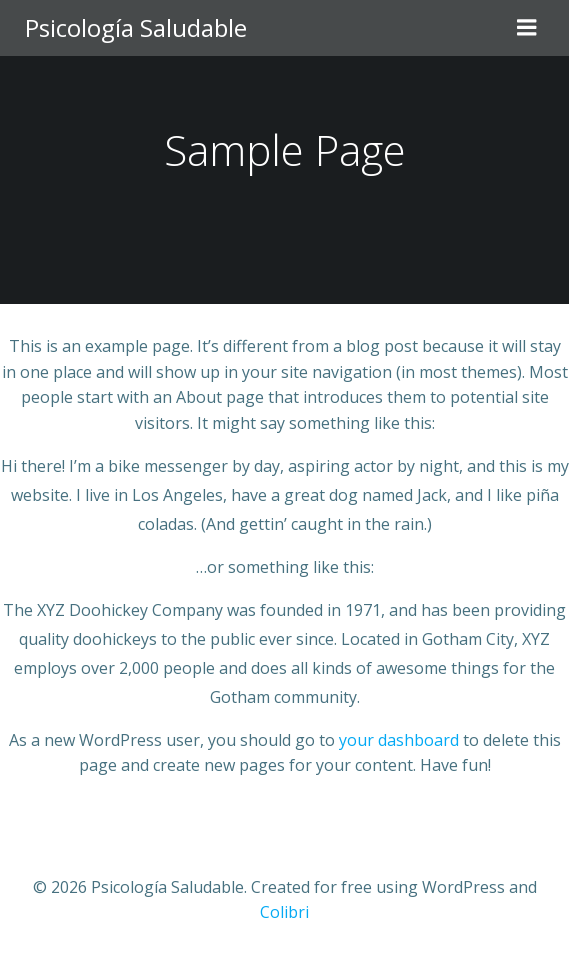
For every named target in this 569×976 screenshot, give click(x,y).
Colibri (284, 912)
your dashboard (399, 740)
